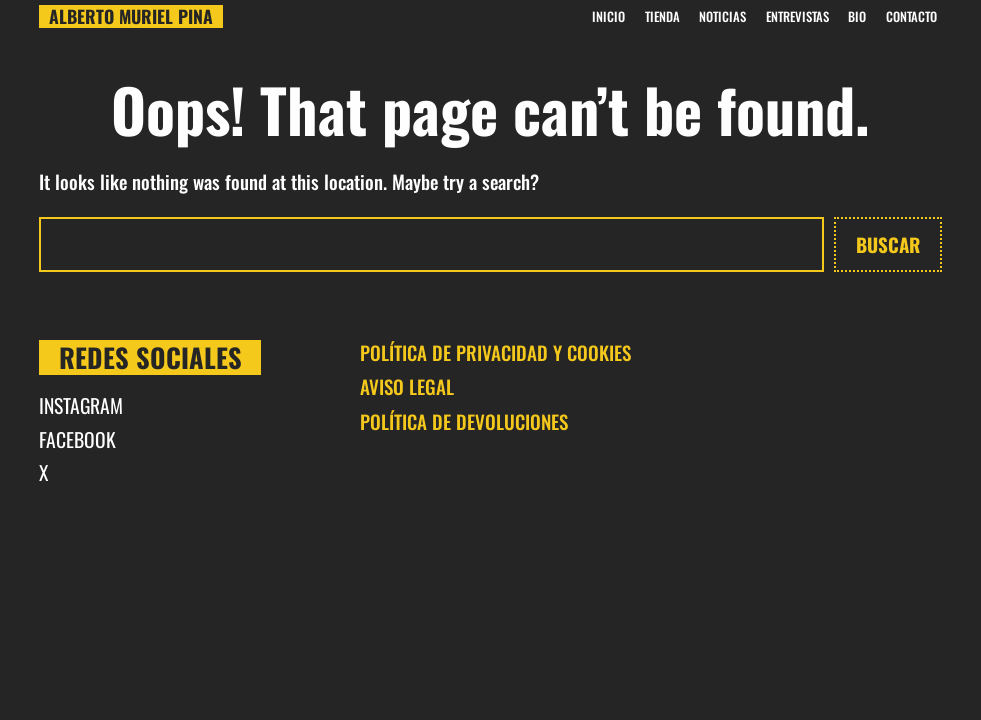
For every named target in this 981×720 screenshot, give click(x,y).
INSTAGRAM (81, 405)
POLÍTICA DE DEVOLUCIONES (464, 421)
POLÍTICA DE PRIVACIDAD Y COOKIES (495, 352)
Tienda (662, 16)
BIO (857, 16)
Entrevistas (797, 16)
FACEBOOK (77, 439)
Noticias (722, 16)
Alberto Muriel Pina (131, 17)
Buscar (888, 244)
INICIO (608, 16)
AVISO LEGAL (407, 386)
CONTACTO (911, 16)
